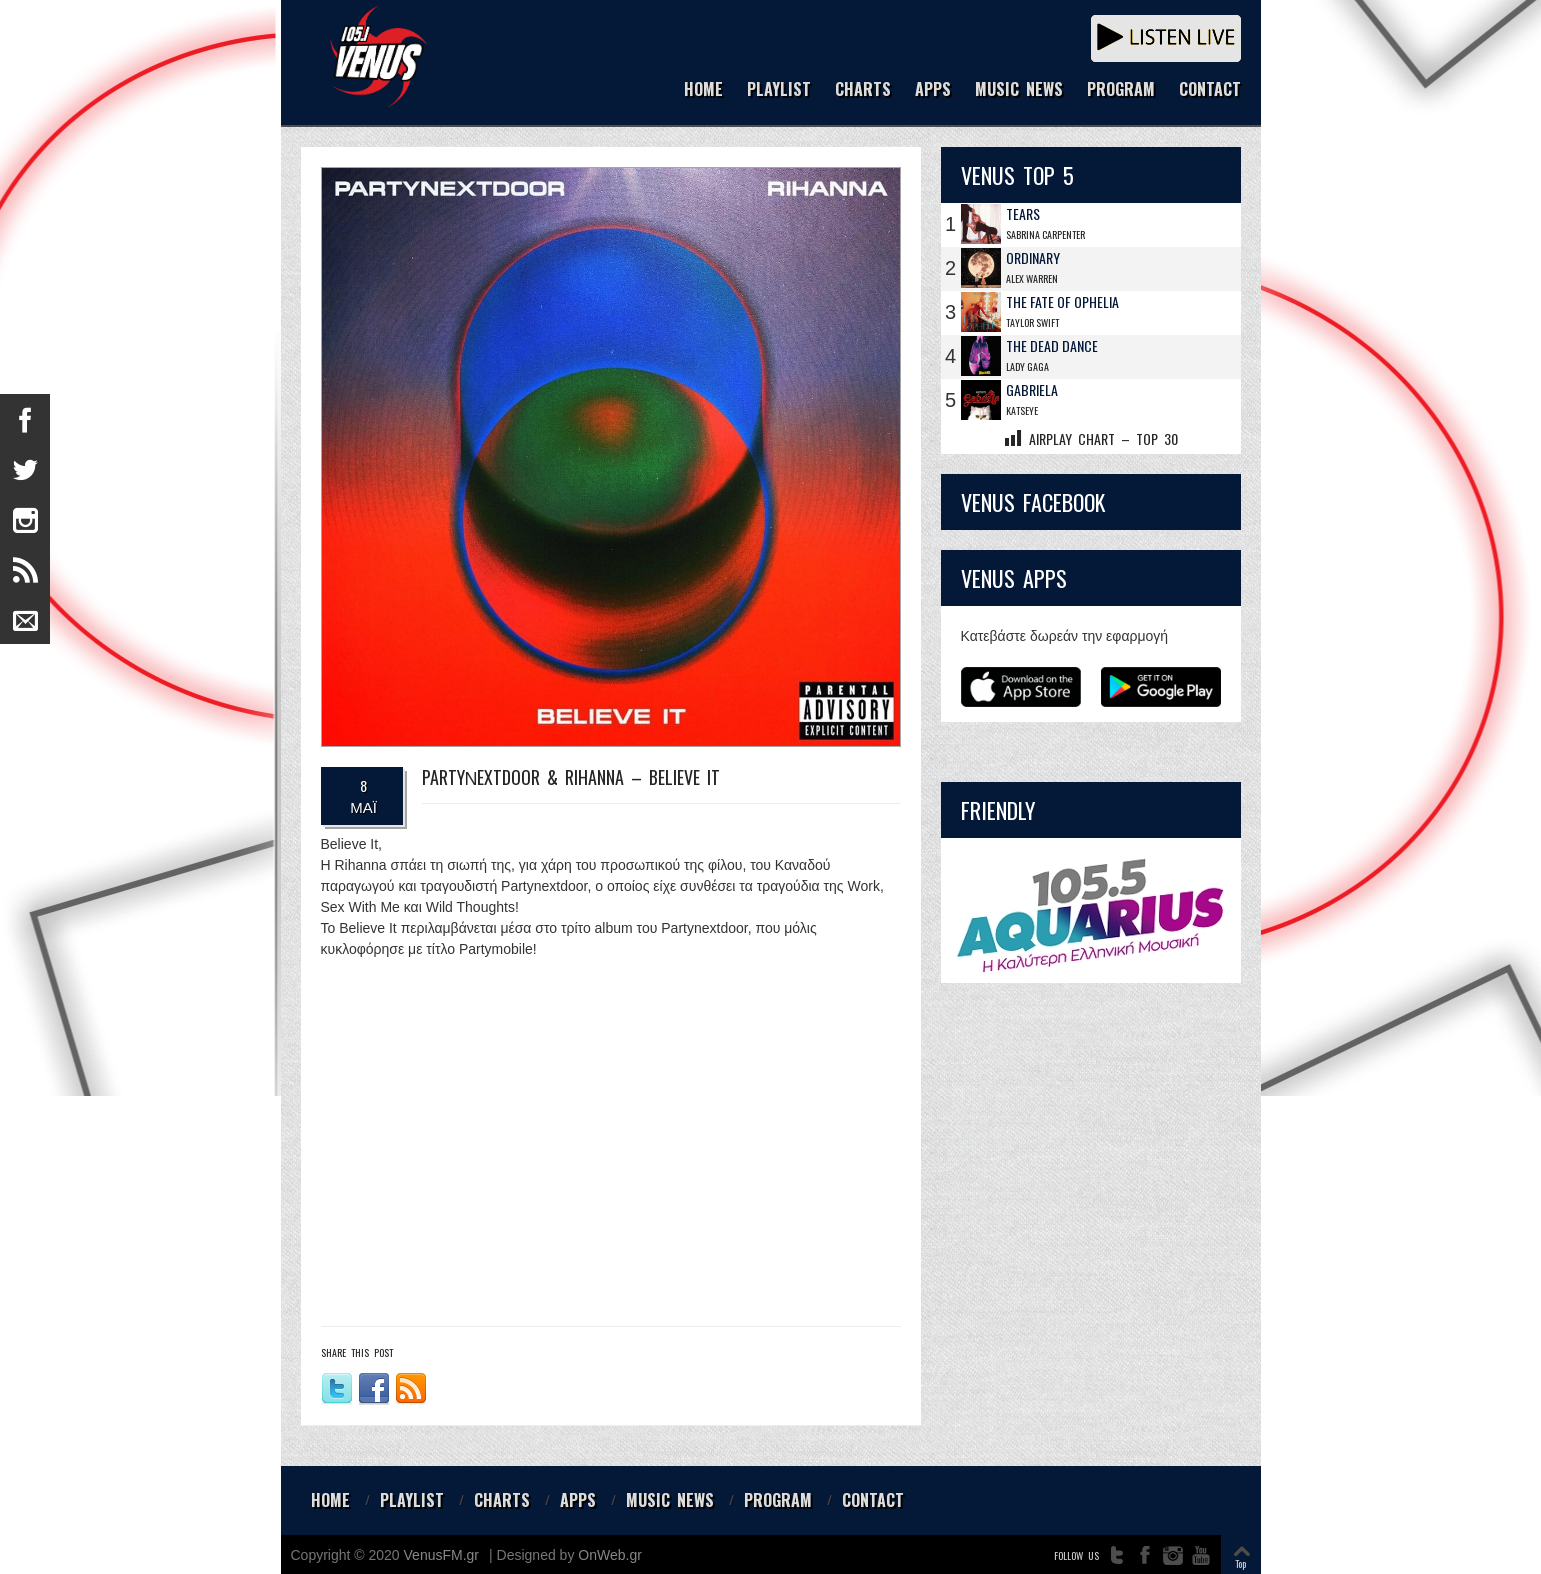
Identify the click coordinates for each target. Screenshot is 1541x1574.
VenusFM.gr (441, 1555)
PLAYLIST (779, 90)
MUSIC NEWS (1019, 90)
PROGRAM (1121, 90)
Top (1240, 1563)
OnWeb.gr (610, 1555)
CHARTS (863, 90)
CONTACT (1210, 90)
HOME (703, 90)
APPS (933, 90)
